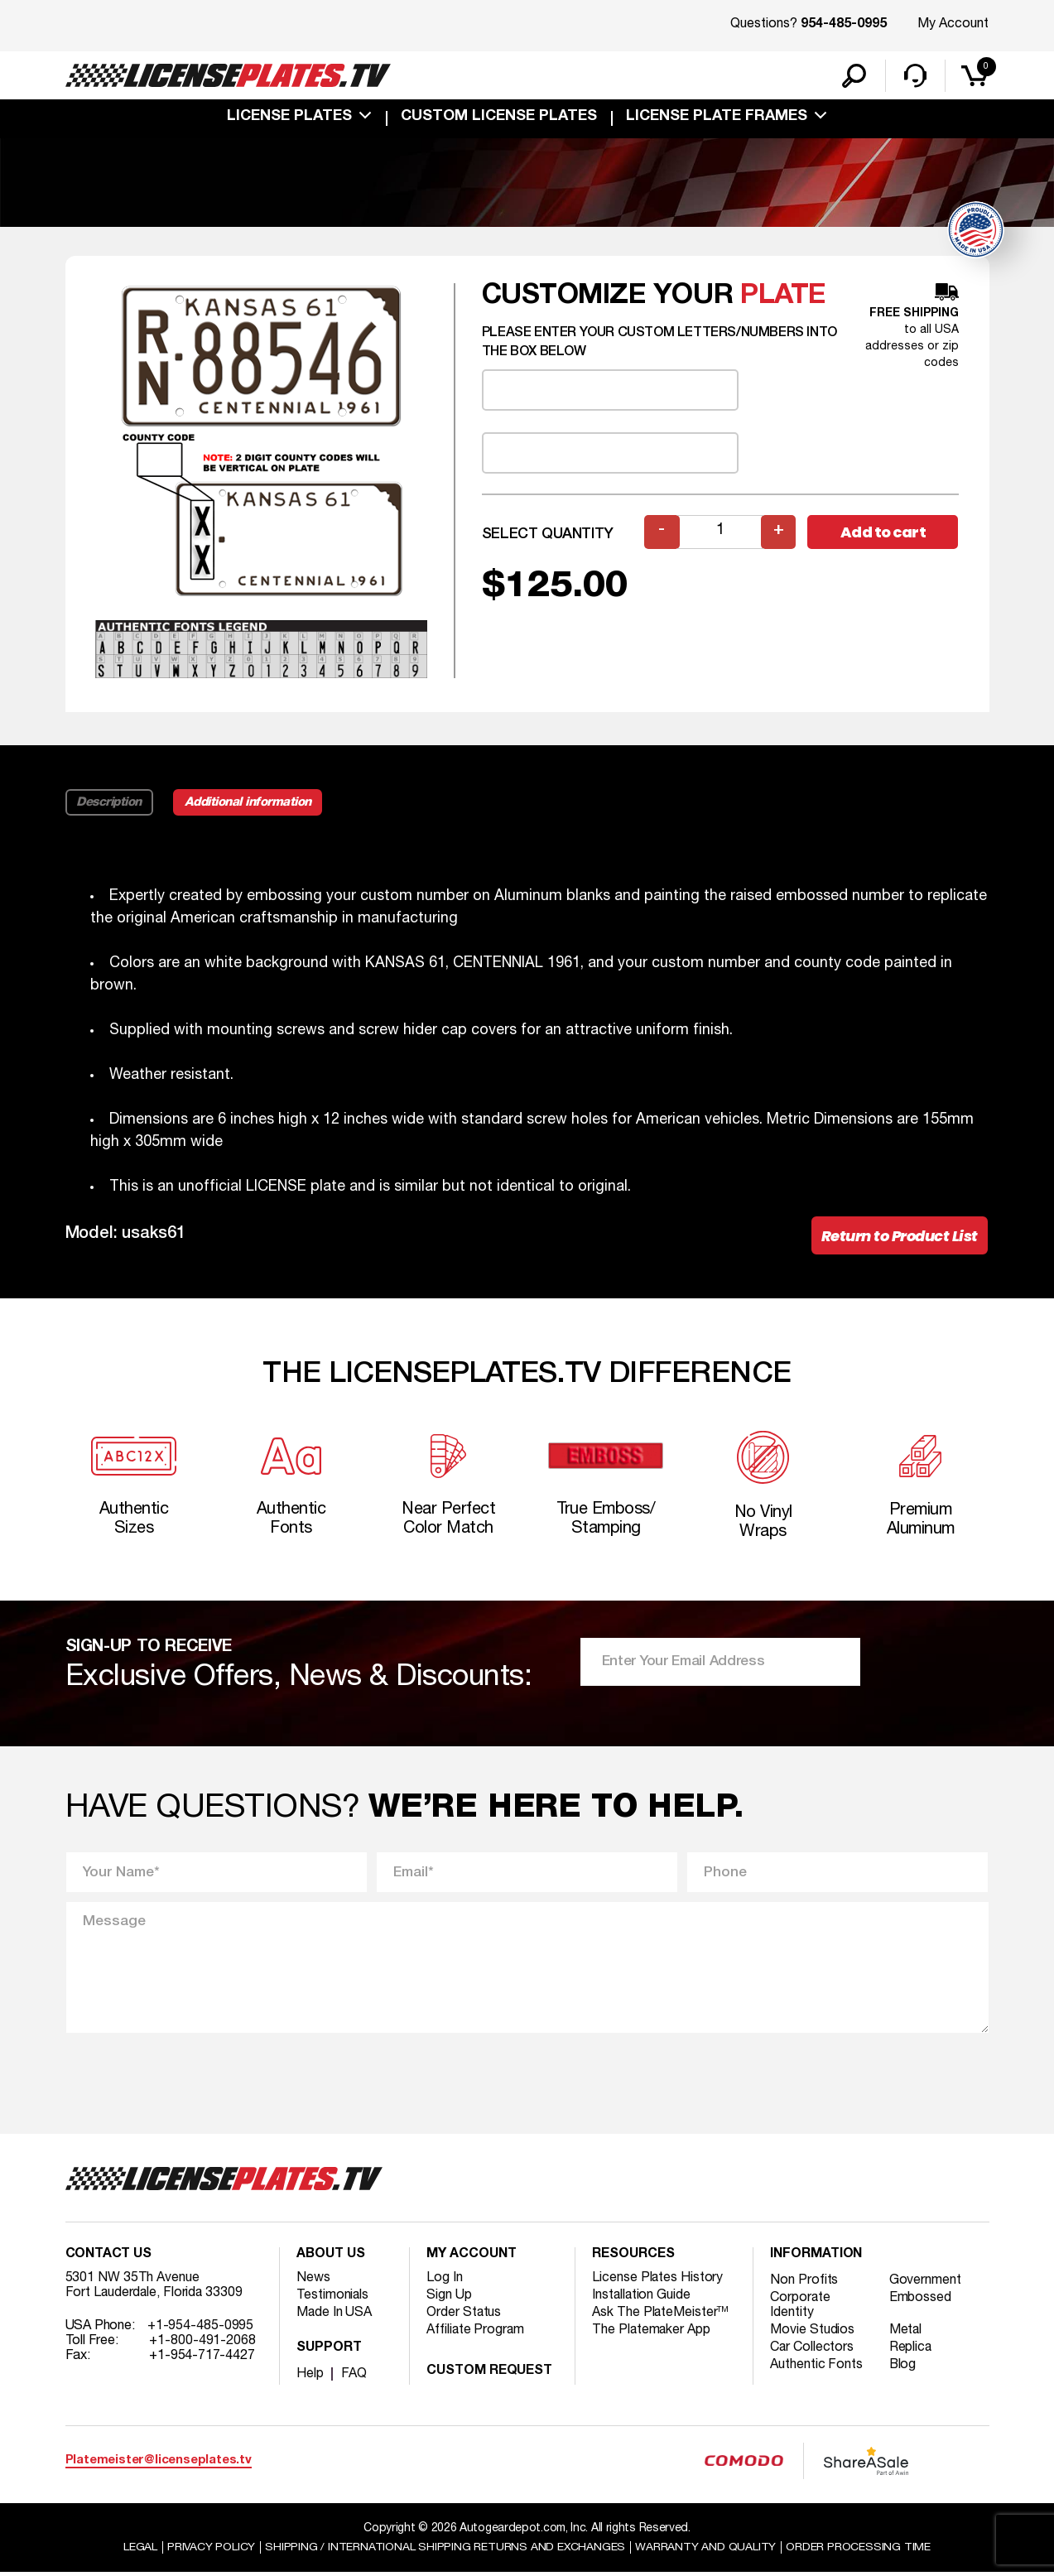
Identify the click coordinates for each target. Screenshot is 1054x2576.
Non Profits (804, 2283)
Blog (903, 2367)
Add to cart (883, 532)
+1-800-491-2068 (202, 2343)
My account (471, 2257)
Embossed (920, 2300)
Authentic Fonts (816, 2367)
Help (310, 2376)
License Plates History (658, 2280)
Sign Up (448, 2298)
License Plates (289, 117)
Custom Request (489, 2374)
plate (783, 297)
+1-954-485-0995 (200, 2328)
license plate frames (716, 117)
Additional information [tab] (248, 803)
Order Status (464, 2315)
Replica (910, 2350)
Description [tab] (109, 803)
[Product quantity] (720, 533)
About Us (330, 2257)
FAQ (354, 2376)
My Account (953, 24)
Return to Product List (899, 1236)
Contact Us (108, 2257)
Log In (444, 2280)
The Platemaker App (651, 2332)
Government (925, 2283)
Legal (139, 2550)
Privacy (210, 2550)
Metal (906, 2332)
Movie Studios (812, 2332)
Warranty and (706, 2550)
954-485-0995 (844, 24)
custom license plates (499, 117)
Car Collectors (812, 2350)
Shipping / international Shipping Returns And (445, 2550)
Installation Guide (641, 2298)
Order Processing (859, 2550)
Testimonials (332, 2298)
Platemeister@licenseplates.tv (158, 2463)
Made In (334, 2315)
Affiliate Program (475, 2332)
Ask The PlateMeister (660, 2315)
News (313, 2280)
